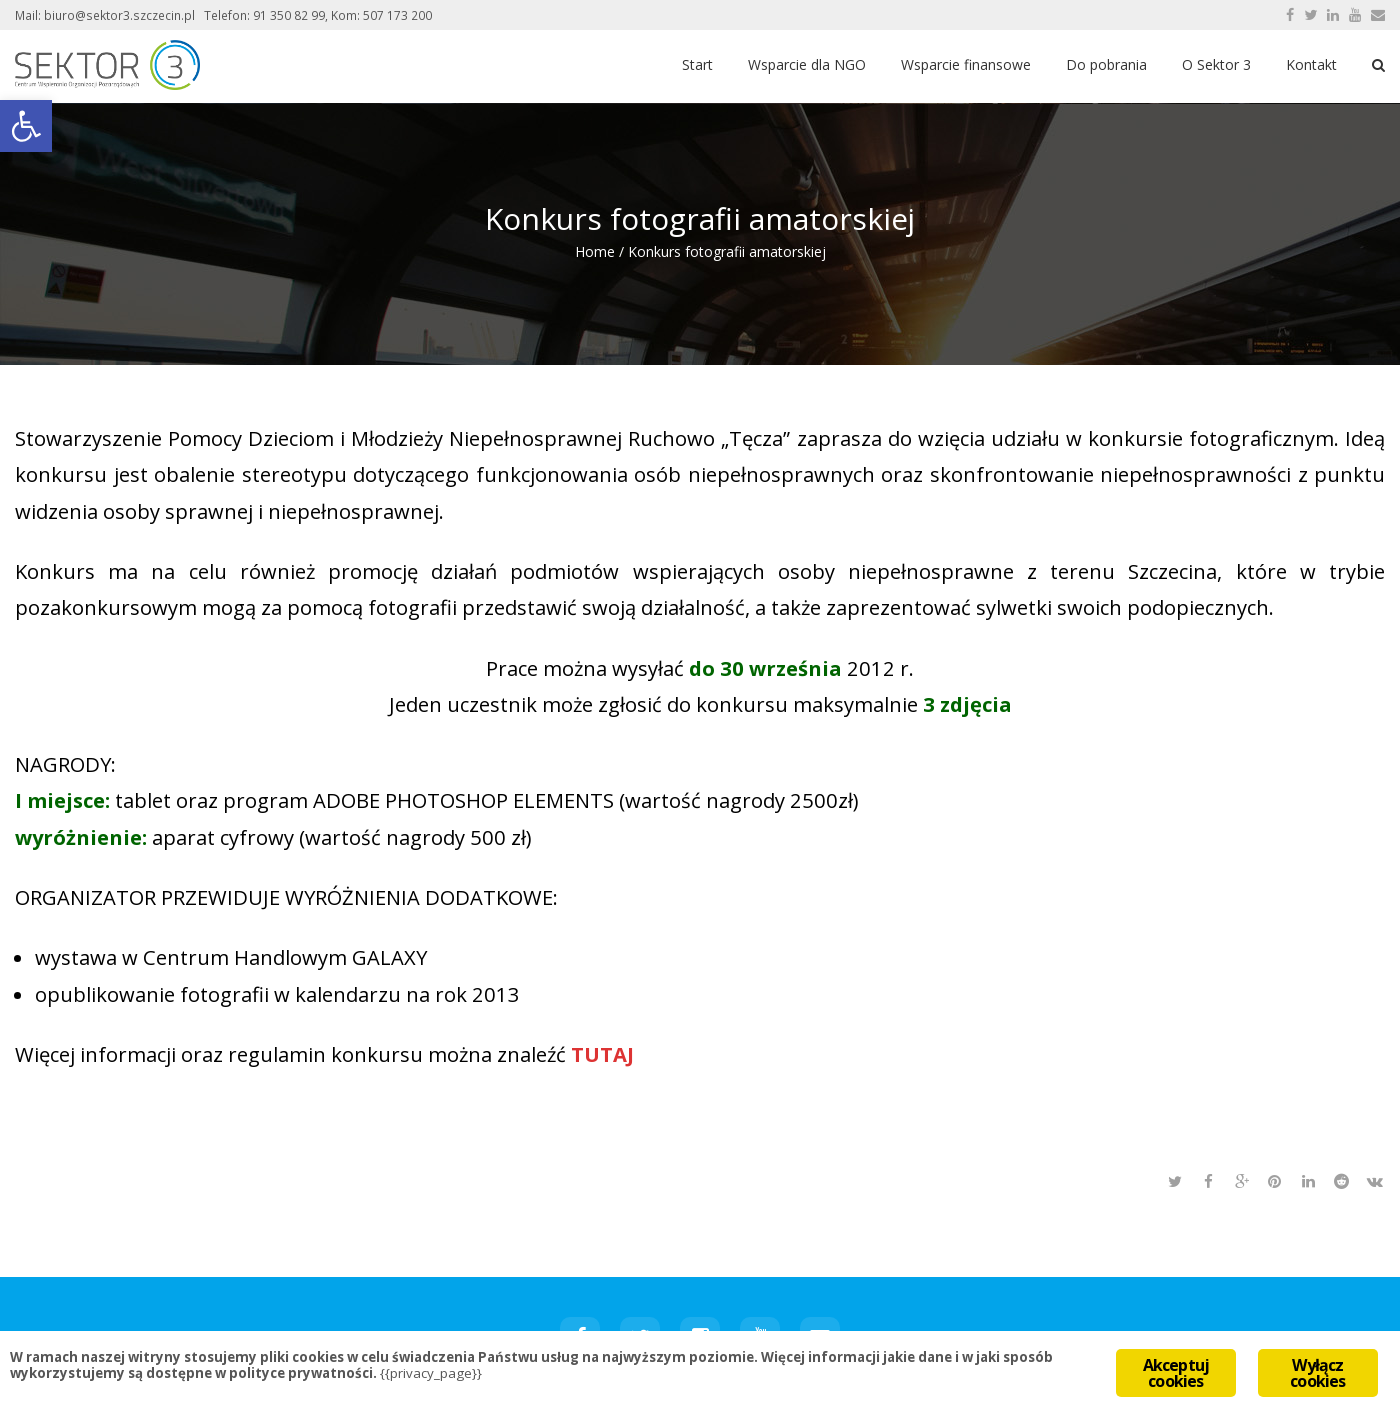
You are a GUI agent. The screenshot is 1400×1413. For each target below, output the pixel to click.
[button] (26, 126)
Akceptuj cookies (1176, 1373)
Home (595, 251)
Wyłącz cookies (1317, 1373)
